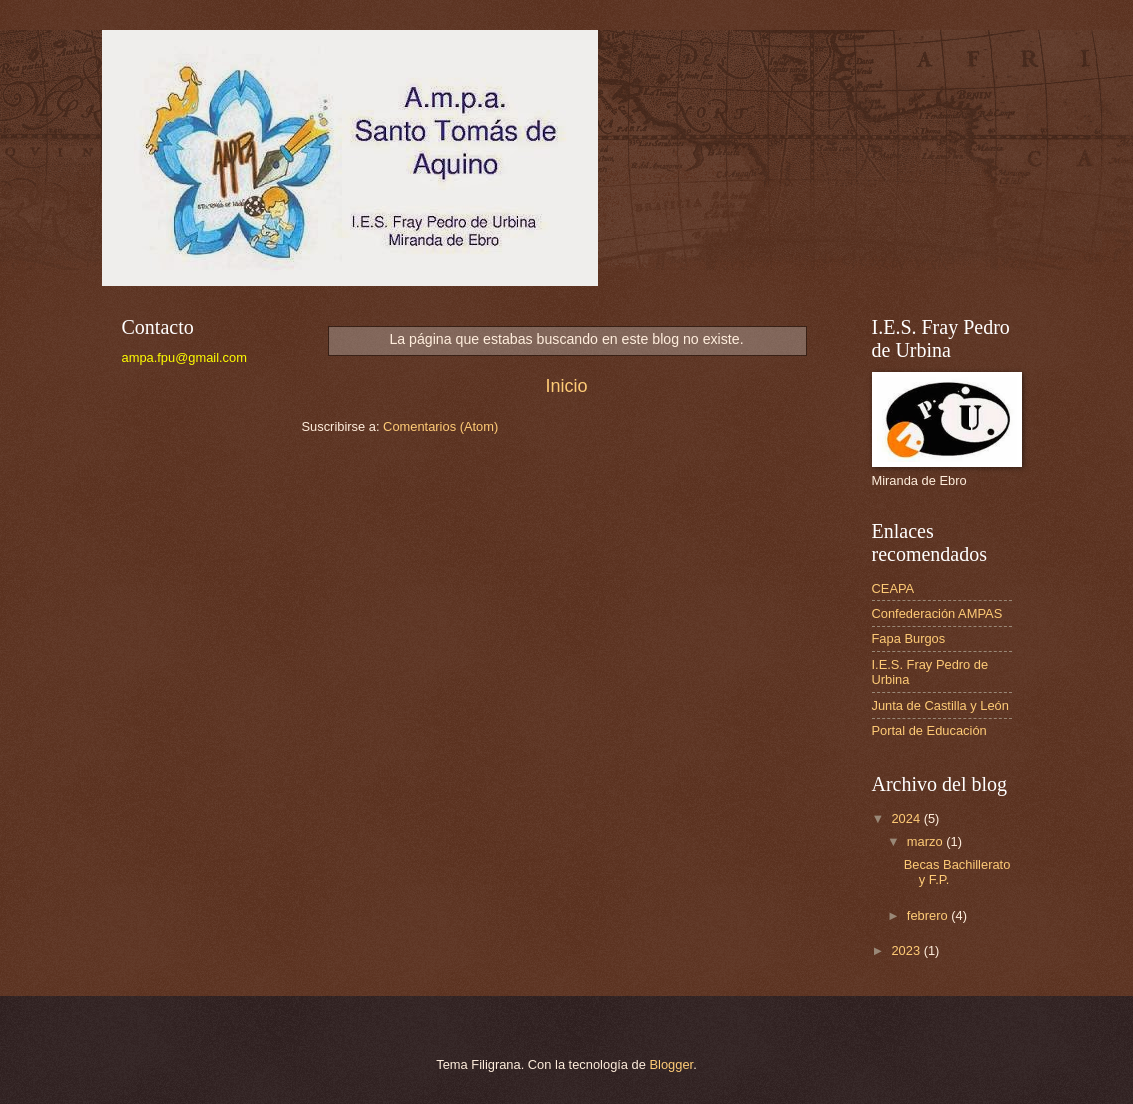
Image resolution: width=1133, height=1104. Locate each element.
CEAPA (893, 588)
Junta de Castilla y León (940, 705)
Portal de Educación (929, 730)
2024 (907, 818)
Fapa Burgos (909, 638)
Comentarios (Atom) (440, 426)
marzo (926, 841)
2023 (907, 950)
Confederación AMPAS (937, 613)
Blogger (672, 1064)
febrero (929, 915)
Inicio (566, 386)
